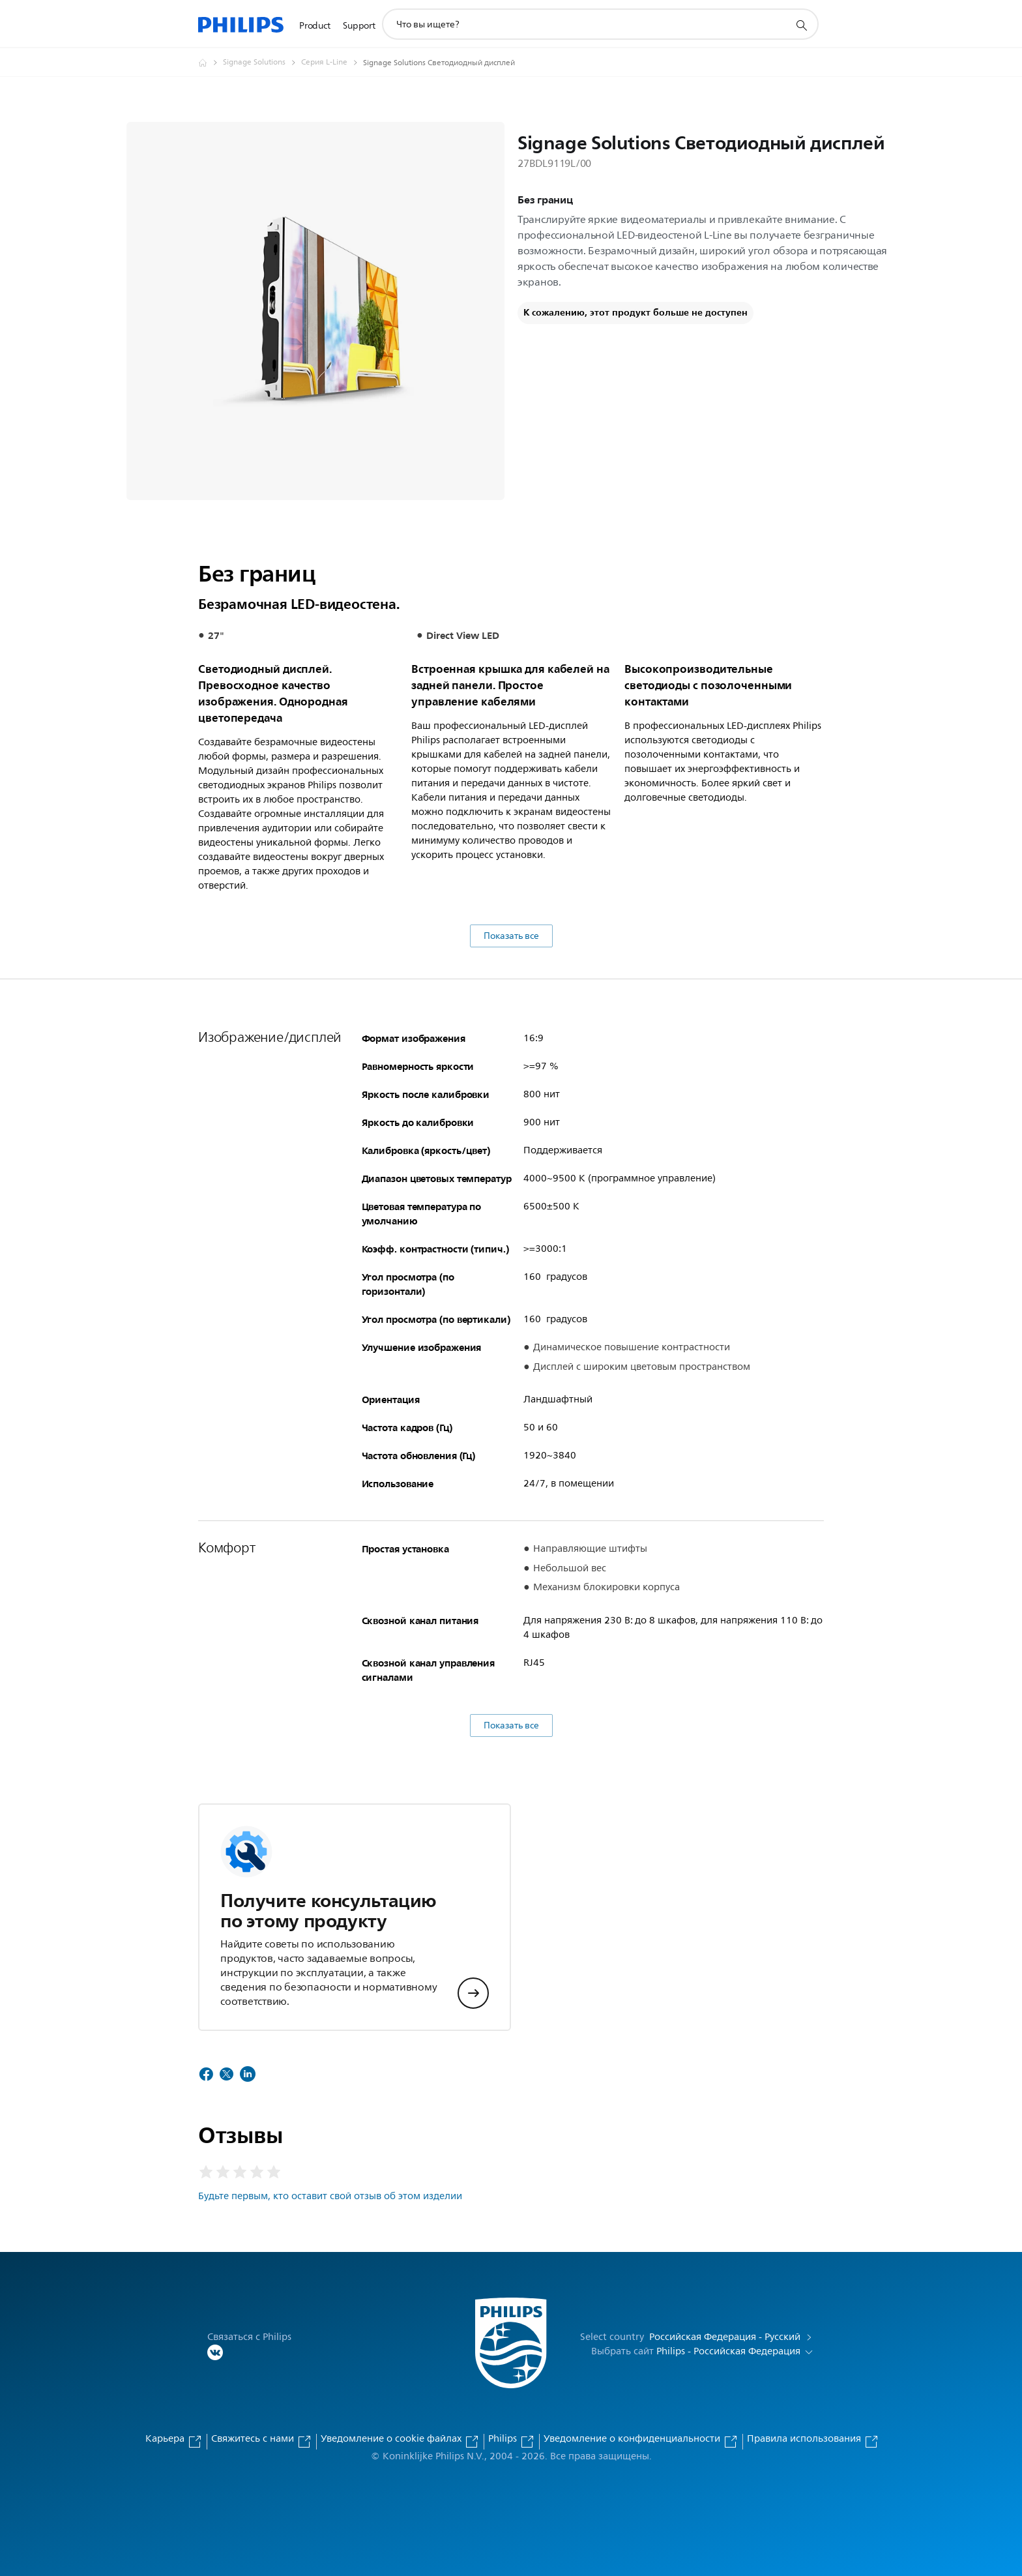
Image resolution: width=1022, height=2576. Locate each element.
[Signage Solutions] (262, 62)
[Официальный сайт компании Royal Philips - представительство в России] (210, 62)
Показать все (511, 935)
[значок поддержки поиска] (801, 25)
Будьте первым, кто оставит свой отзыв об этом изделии (330, 2196)
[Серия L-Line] (332, 62)
